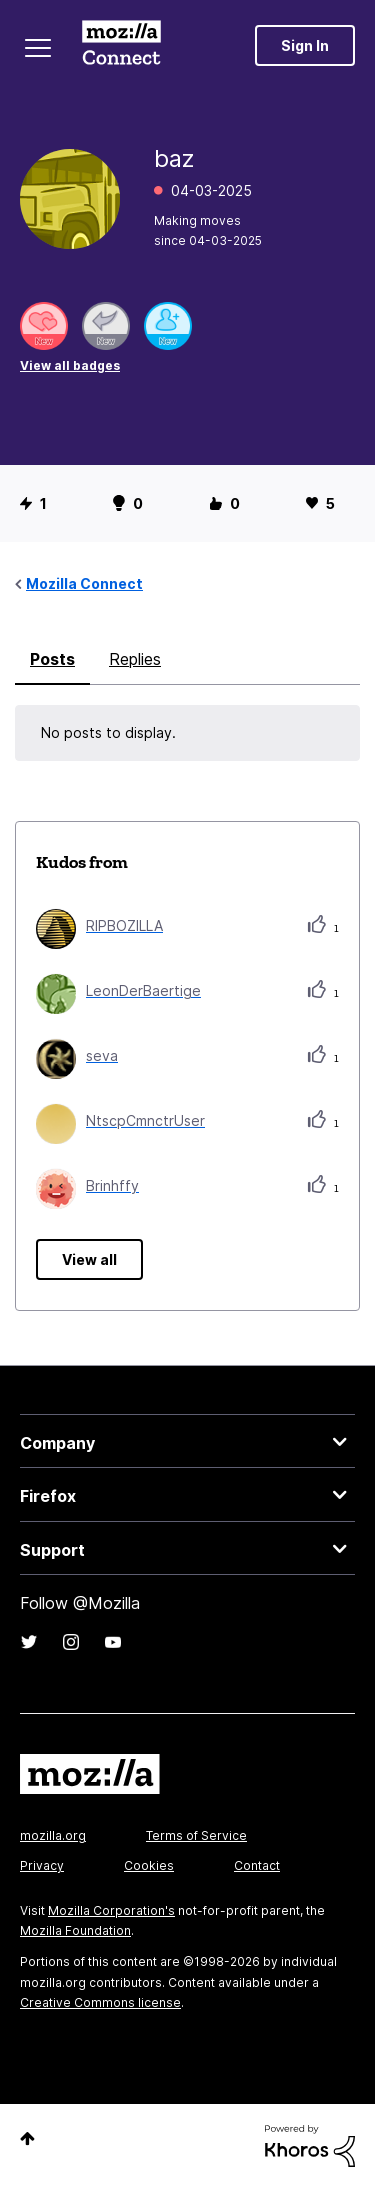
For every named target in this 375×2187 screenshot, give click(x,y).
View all (89, 1259)
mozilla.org (53, 1835)
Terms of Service (196, 1835)
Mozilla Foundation (75, 1930)
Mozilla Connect (121, 45)
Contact (257, 1865)
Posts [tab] (52, 659)
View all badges (70, 365)
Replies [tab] (135, 659)
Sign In (305, 45)
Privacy (42, 1865)
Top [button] (27, 2138)
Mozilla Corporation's (111, 1910)
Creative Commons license (100, 2002)
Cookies (149, 1865)
